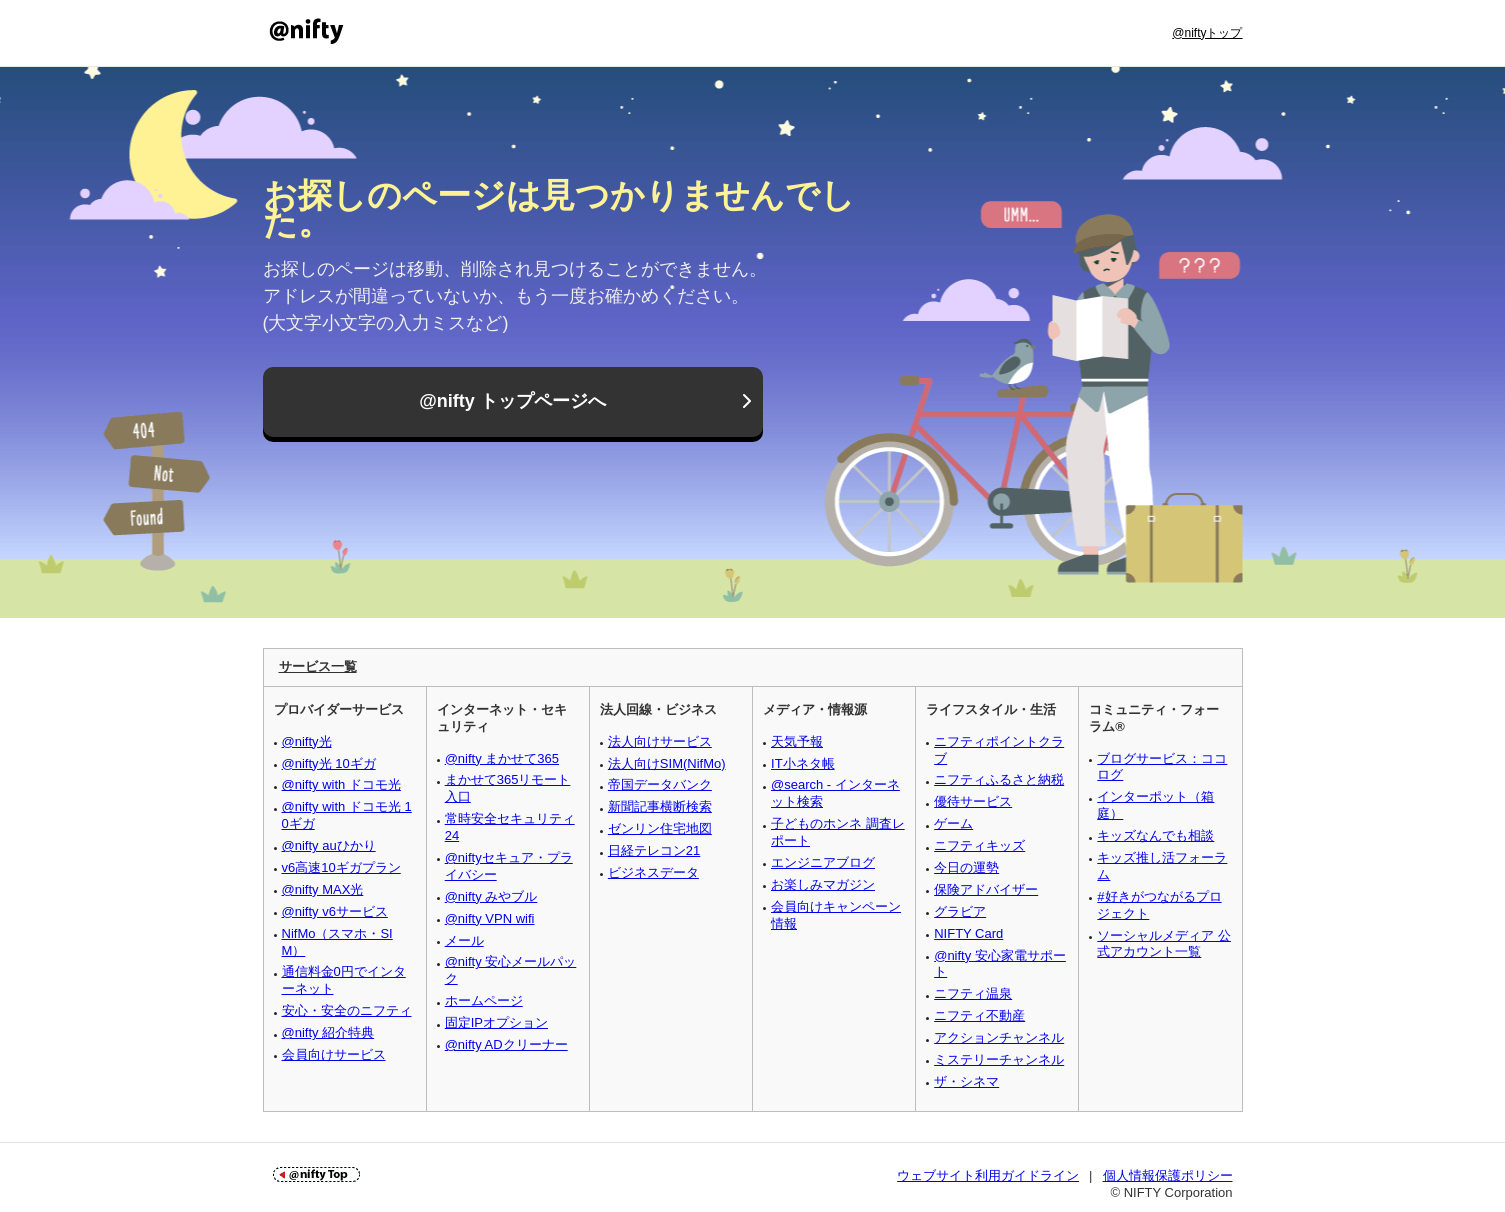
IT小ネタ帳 (803, 763)
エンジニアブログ (823, 862)
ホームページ (484, 1000)
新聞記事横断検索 (660, 806)
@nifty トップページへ (512, 402)
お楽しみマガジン (823, 884)
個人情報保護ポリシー (1168, 1175)
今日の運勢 (966, 867)
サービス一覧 (318, 666)
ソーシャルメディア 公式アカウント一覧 (1164, 944)
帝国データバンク (660, 784)
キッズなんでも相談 (1155, 835)
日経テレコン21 (654, 850)
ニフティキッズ (979, 845)
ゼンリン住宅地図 (660, 828)
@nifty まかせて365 (502, 758)
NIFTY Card (968, 933)
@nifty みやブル (491, 896)
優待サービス (973, 801)
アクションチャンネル (999, 1037)
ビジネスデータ (653, 872)
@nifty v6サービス (335, 911)
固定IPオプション (496, 1022)
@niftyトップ (1207, 33)
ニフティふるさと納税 (999, 779)
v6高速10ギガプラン (341, 867)
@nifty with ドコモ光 (341, 784)
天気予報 (797, 741)
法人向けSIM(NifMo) (667, 763)
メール (464, 940)
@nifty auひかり (329, 845)
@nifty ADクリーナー (506, 1044)
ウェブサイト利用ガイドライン (988, 1175)
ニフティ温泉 (973, 993)
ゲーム (953, 823)
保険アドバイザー (986, 889)
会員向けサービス (334, 1054)
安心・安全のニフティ (347, 1010)
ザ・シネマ (966, 1081)
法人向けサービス (660, 741)
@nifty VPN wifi (490, 918)
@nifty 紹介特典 (328, 1032)
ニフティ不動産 (979, 1015)
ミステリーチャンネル (999, 1059)
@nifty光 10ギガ (329, 763)
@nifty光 (307, 741)
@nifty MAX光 (323, 889)
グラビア (960, 911)
